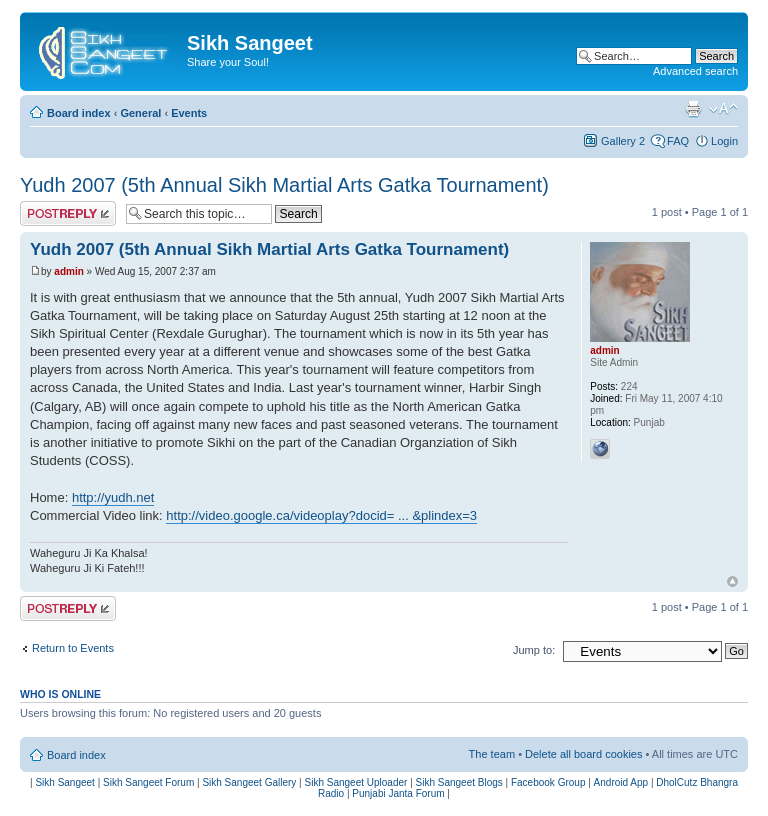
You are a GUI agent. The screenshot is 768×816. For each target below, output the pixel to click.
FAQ (678, 141)
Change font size (723, 109)
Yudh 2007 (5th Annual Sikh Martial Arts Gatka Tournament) (284, 185)
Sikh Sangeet (65, 782)
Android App (621, 782)
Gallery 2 (623, 141)
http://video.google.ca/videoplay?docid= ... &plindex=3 (321, 515)
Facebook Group (548, 782)
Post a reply (68, 213)
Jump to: (534, 650)
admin (68, 271)
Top (732, 581)
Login (724, 141)
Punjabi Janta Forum (398, 793)
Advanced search (695, 71)
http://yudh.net (113, 497)
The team (492, 754)
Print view (693, 109)
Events (189, 113)
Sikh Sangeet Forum (148, 782)
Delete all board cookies (583, 754)
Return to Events (73, 648)
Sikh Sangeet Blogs (459, 782)
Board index (79, 113)
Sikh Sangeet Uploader (356, 782)
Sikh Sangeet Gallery (249, 782)
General (140, 113)
